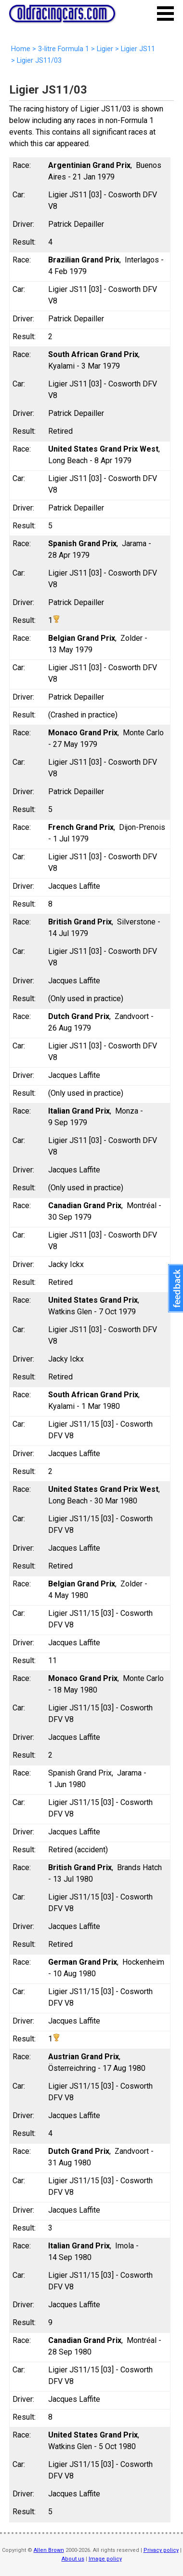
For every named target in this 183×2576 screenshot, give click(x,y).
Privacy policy (161, 2550)
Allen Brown (49, 2550)
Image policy (105, 2559)
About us (73, 2559)
